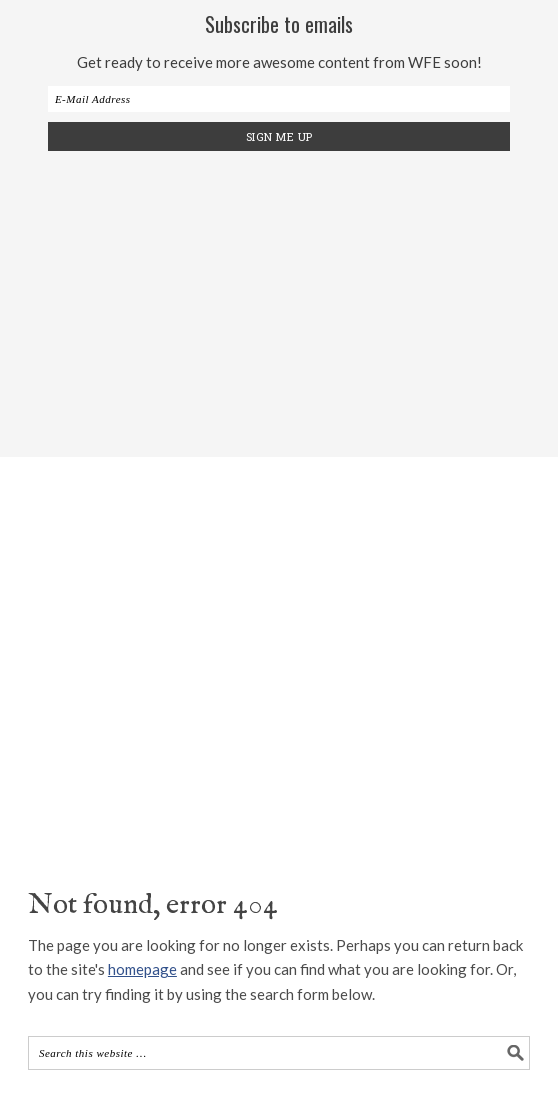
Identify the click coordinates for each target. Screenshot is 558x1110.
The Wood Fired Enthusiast (279, 649)
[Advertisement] (293, 301)
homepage (142, 969)
